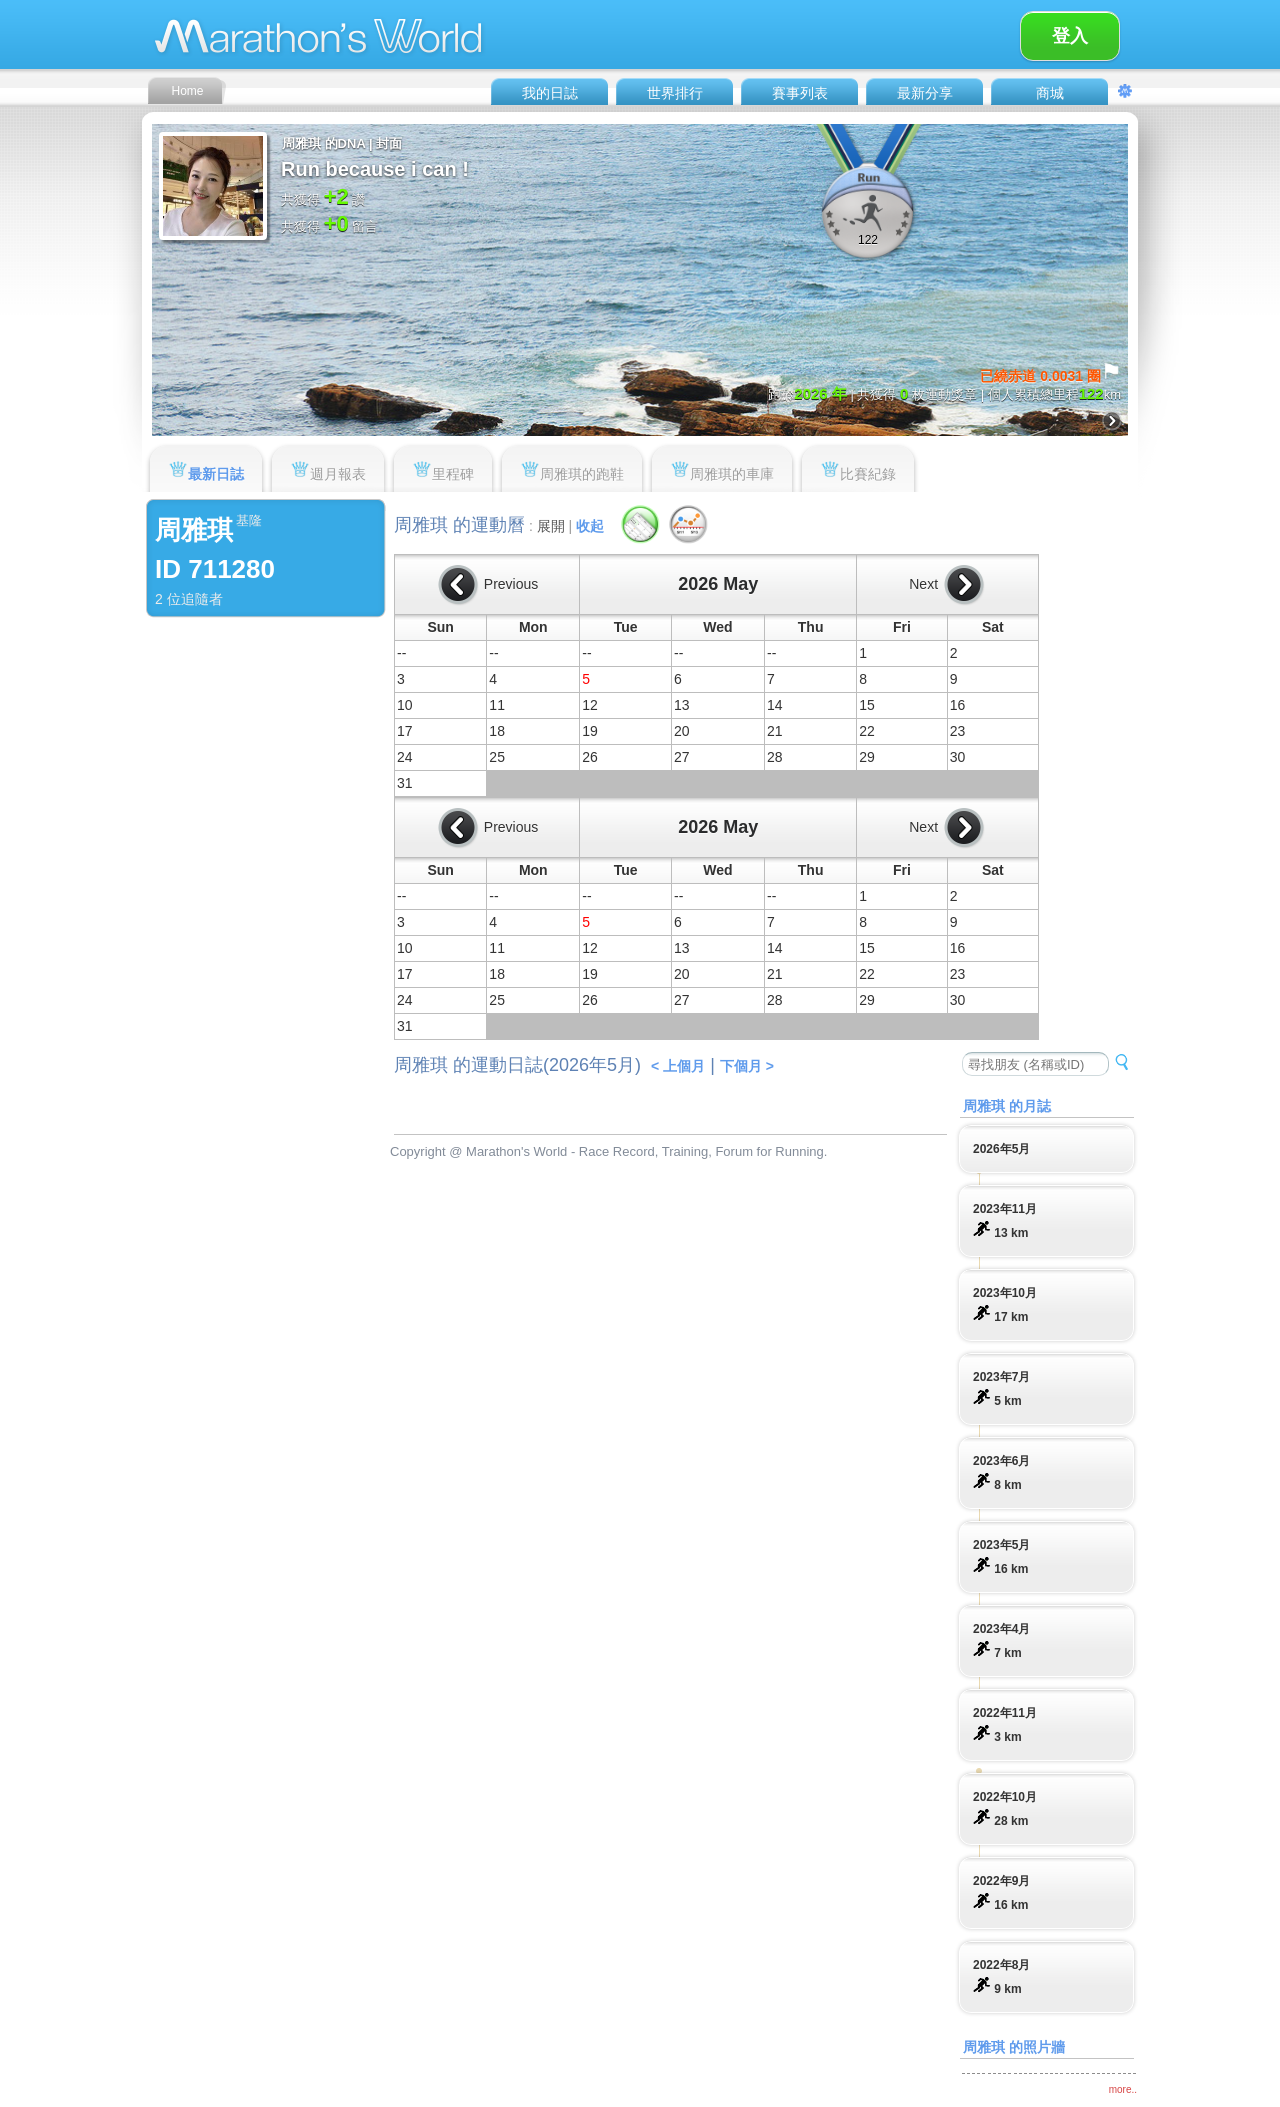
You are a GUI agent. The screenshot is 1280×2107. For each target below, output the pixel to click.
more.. (1123, 2089)
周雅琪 (194, 530)
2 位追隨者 (189, 599)
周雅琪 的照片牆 (1014, 2047)
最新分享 (925, 93)
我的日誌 (550, 93)
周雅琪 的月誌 (1007, 1106)
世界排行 (675, 93)
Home (187, 91)
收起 (590, 526)
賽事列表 (800, 93)
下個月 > (747, 1066)
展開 (551, 526)
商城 (1050, 93)
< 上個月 (678, 1066)
